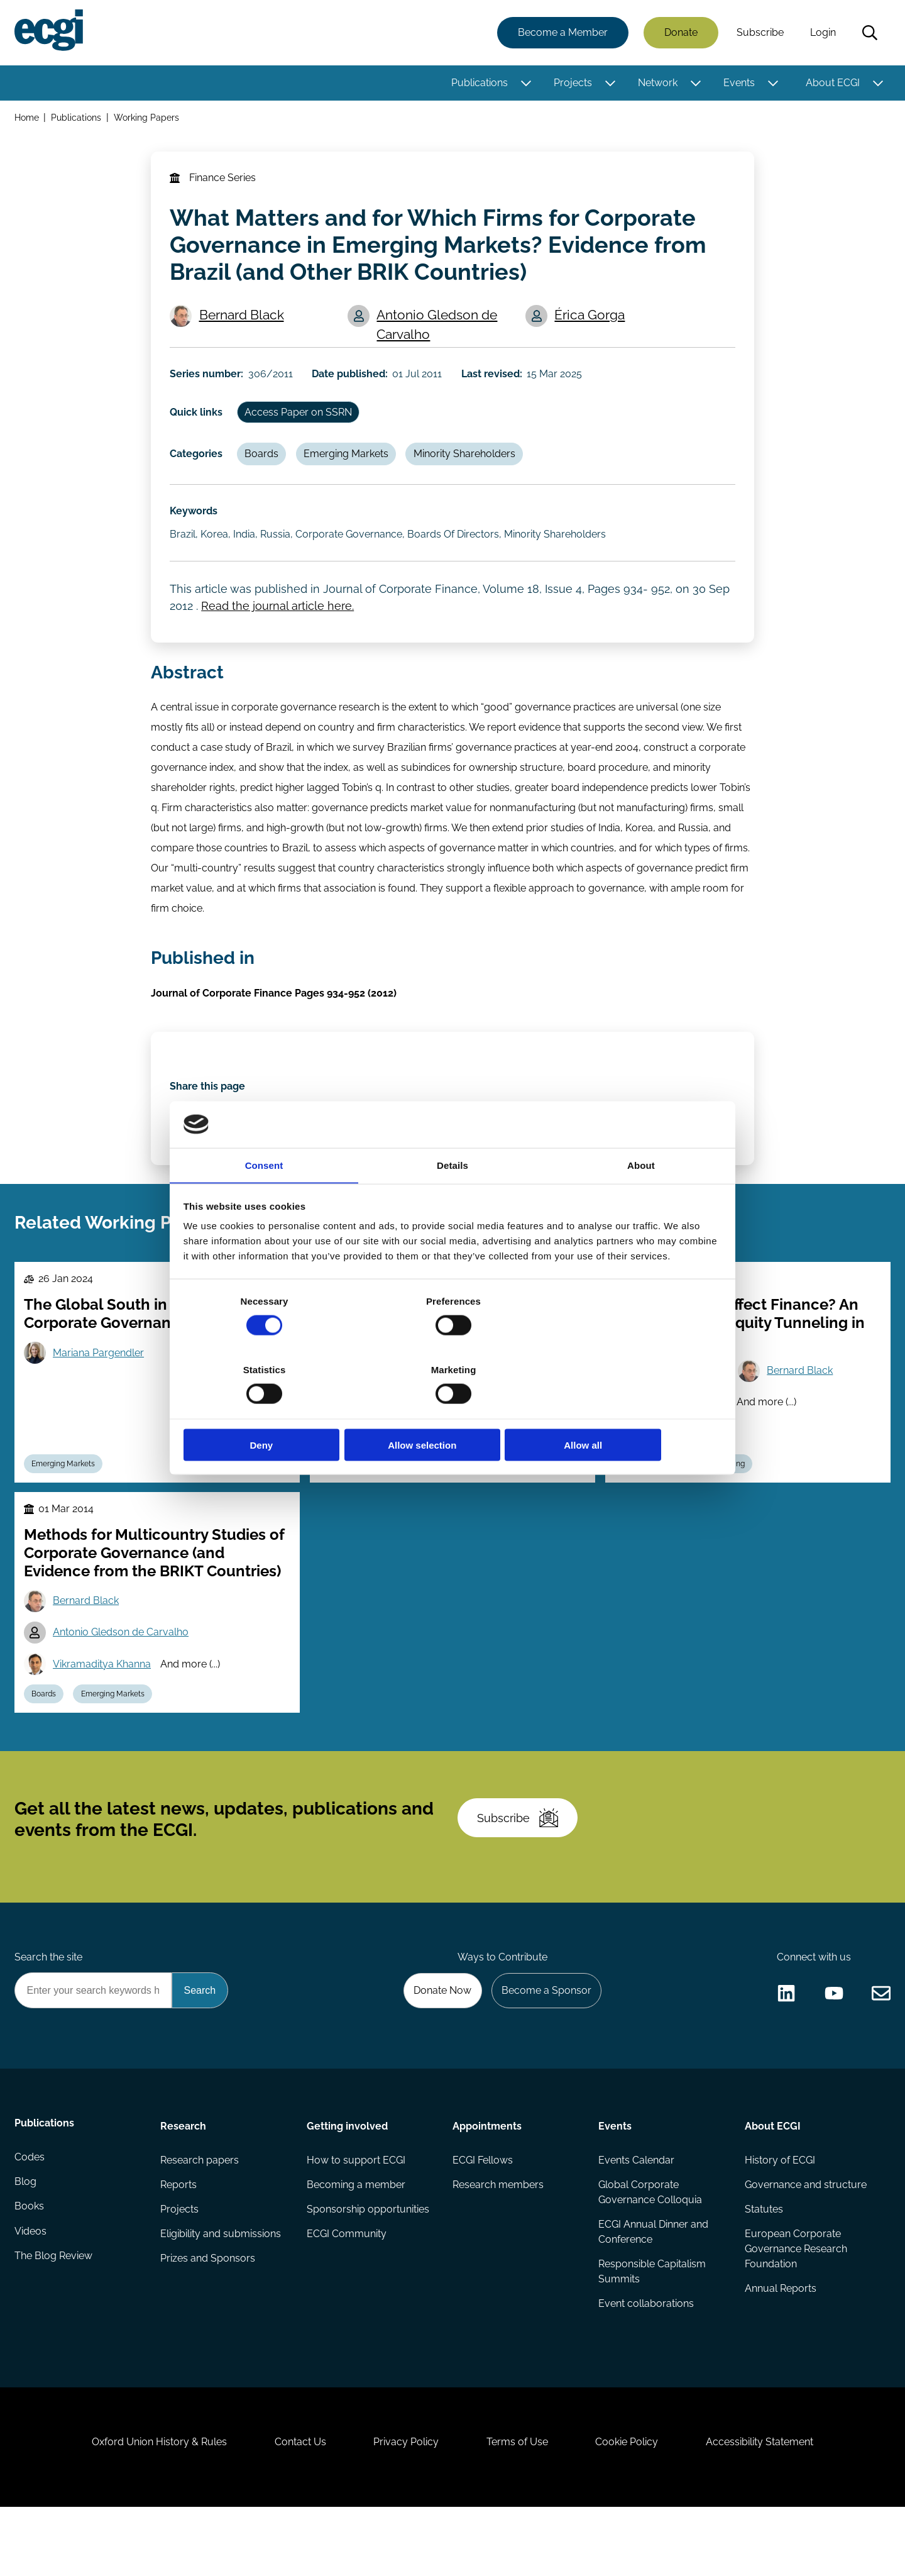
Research (184, 2181)
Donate (680, 33)
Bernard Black (242, 321)
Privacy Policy (404, 2508)
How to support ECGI (356, 2216)
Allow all (633, 1410)
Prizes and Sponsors (208, 2317)
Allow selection (452, 1410)
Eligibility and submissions (221, 2291)
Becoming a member (356, 2241)
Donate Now (439, 2044)
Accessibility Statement (766, 2508)
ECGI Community (347, 2291)
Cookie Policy (631, 2508)
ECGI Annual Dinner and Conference (653, 2288)
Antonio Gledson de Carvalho (438, 330)
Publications (479, 83)
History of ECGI (779, 2216)
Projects (572, 83)
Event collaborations (646, 2362)
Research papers (200, 2216)
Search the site (49, 2010)
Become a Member (562, 33)
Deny (271, 1410)
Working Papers (147, 118)
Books (30, 2266)
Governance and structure (805, 2241)
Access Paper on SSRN (300, 420)
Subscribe (759, 33)
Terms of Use (518, 2508)
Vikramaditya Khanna (398, 1470)
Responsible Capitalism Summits (652, 2329)
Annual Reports (780, 2347)
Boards (264, 464)
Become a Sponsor (545, 2044)
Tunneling (730, 1500)
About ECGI (832, 83)
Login (822, 33)
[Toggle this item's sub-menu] (525, 84)
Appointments (487, 2181)
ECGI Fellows (482, 2216)
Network (657, 83)
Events (738, 83)
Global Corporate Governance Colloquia (650, 2248)
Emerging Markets (349, 464)
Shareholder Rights (502, 1500)
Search (869, 33)
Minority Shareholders (469, 464)
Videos (31, 2291)
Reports (179, 2241)
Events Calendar (636, 2216)
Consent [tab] (264, 1200)
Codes (30, 2216)
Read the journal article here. (278, 621)
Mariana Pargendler (100, 1387)
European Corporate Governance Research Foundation (795, 2307)
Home (27, 118)
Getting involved (347, 2181)
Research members (498, 2241)
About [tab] (641, 1200)
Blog (26, 2241)
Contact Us (296, 2508)
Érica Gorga (591, 321)
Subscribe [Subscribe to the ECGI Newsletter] (519, 1867)
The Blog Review (54, 2317)
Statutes (763, 2266)
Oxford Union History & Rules (152, 2508)
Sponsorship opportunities (368, 2266)
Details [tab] (452, 1200)
